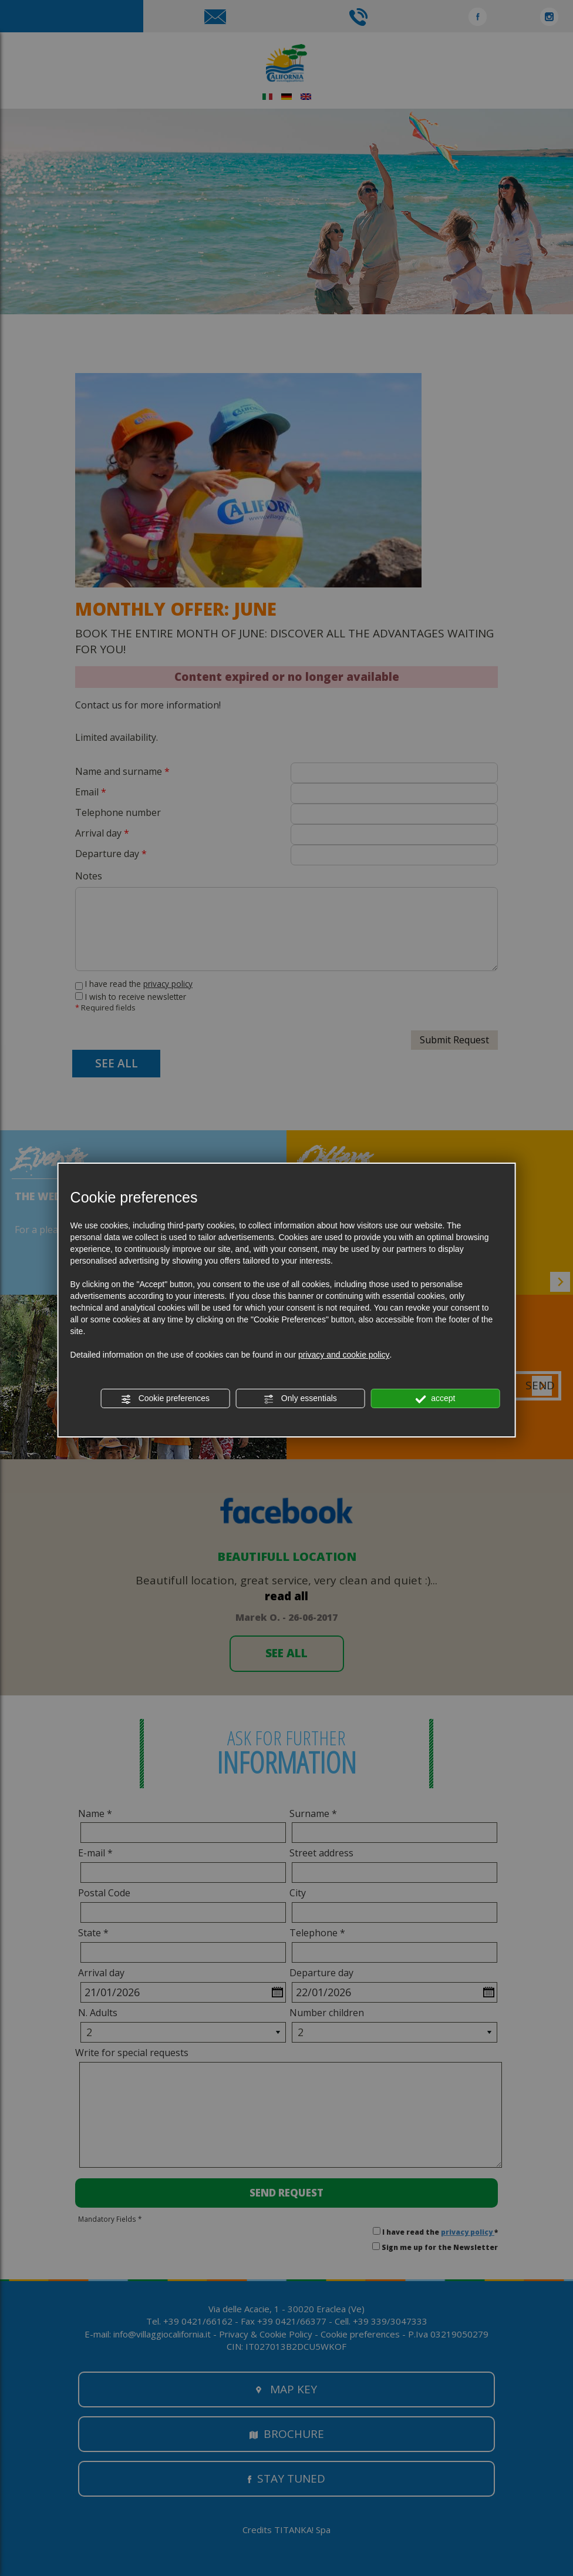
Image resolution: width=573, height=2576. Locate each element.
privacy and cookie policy (344, 1354)
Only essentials (300, 1398)
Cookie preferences (165, 1398)
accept (435, 1398)
